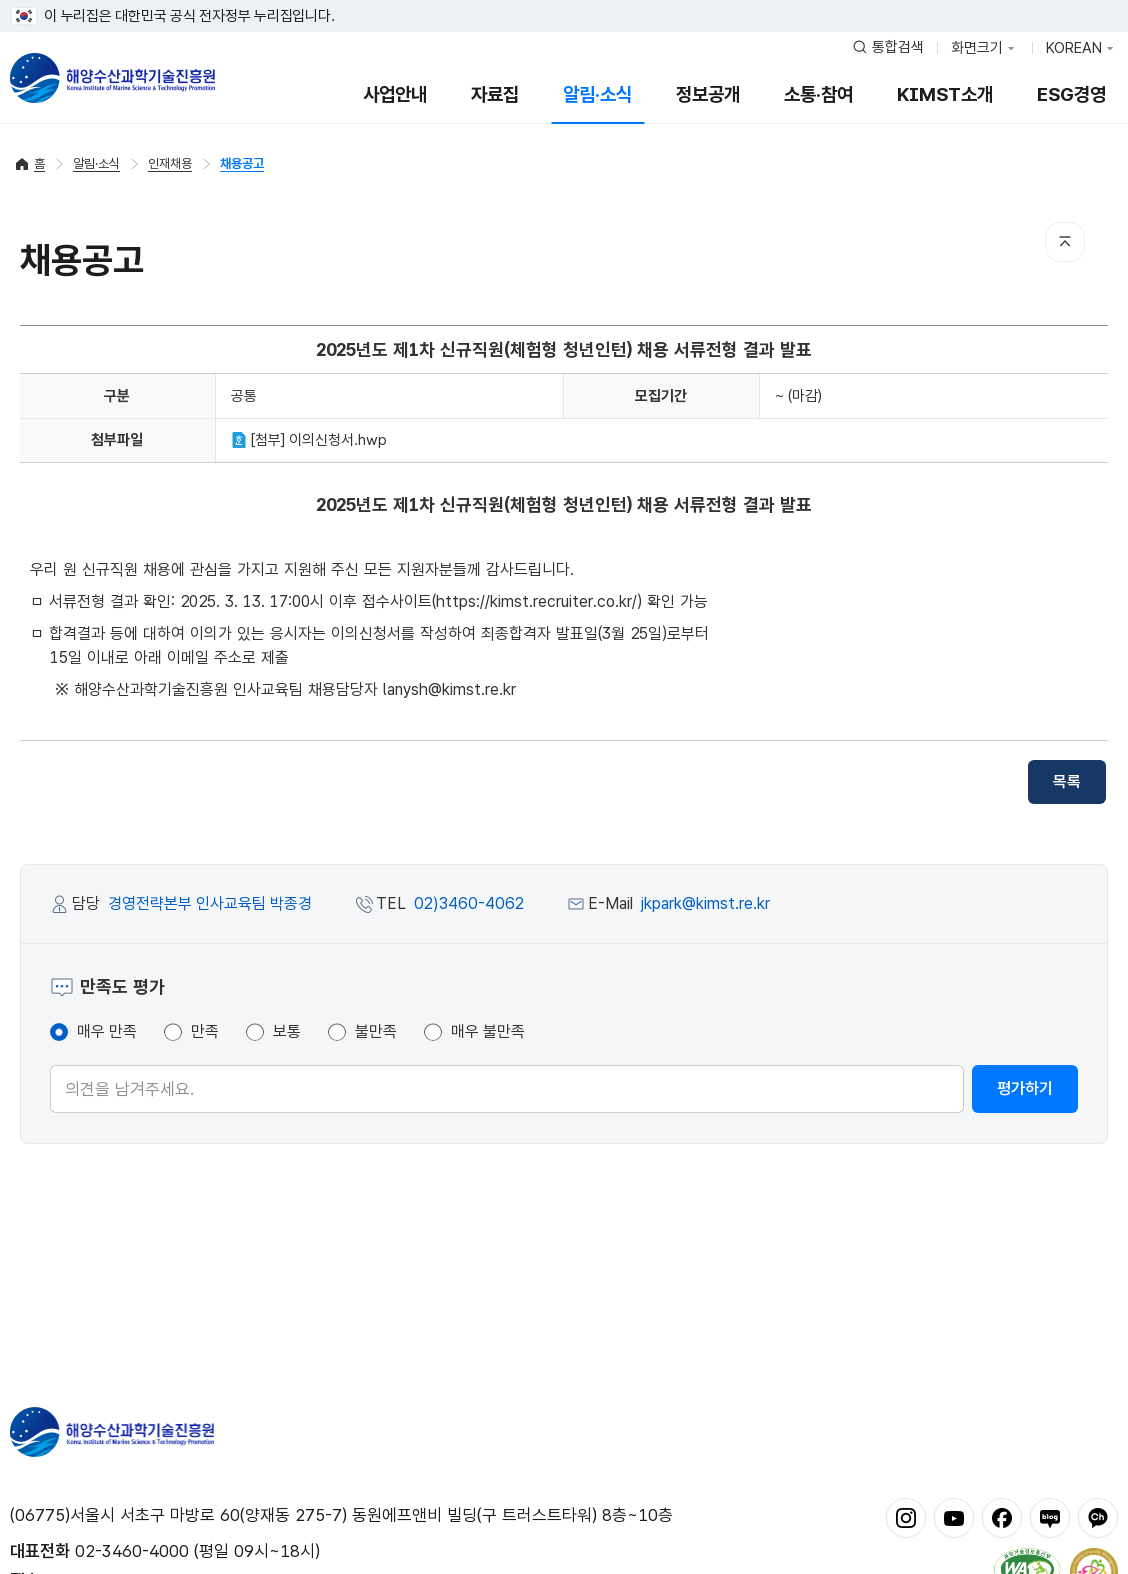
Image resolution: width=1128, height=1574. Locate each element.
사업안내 (395, 94)
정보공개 (708, 94)
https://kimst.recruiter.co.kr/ (536, 601)
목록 (1067, 781)
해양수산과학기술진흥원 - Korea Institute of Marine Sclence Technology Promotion (112, 78)
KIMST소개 (945, 94)
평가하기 (1025, 1088)
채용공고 (242, 163)
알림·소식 (597, 94)
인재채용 (170, 163)
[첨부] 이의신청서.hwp (309, 440)
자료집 (495, 94)
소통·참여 (818, 94)
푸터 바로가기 (564, 0)
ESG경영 (1071, 94)
